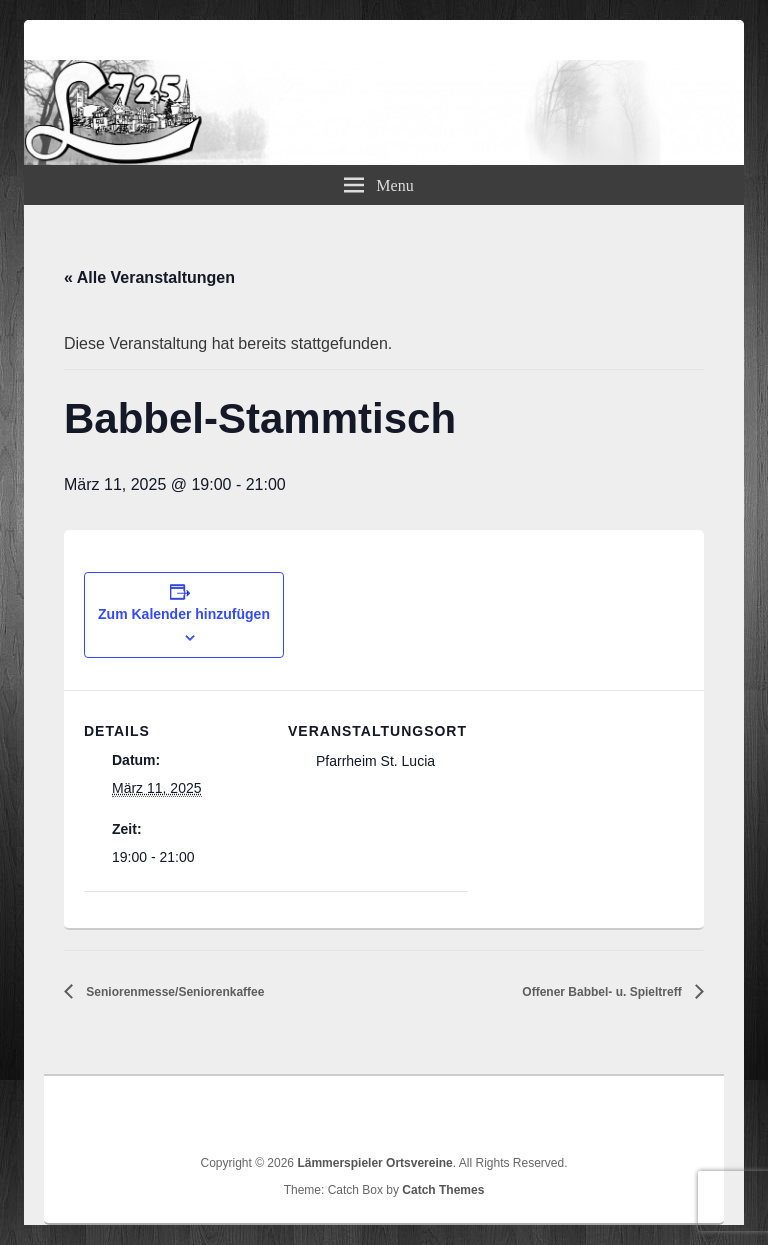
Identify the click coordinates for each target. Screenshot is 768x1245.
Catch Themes (443, 1190)
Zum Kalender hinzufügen (184, 614)
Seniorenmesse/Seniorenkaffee (173, 992)
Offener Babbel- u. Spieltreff (603, 992)
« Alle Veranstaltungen (149, 277)
